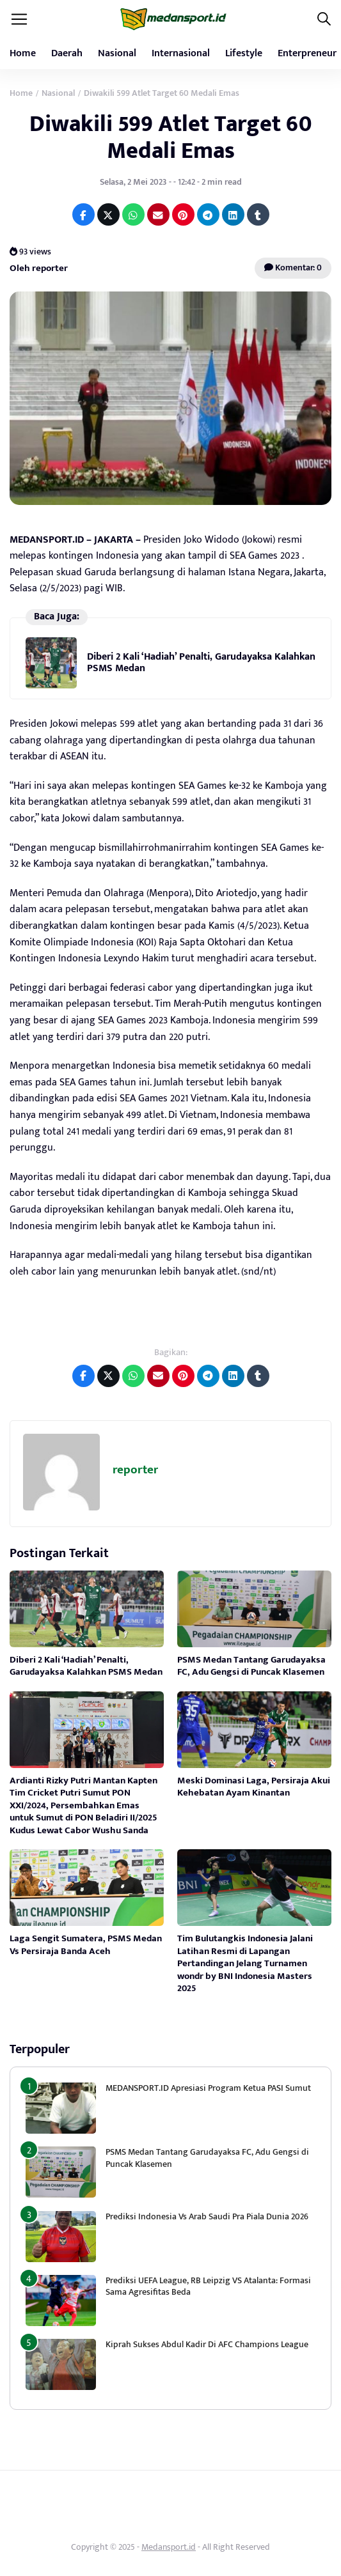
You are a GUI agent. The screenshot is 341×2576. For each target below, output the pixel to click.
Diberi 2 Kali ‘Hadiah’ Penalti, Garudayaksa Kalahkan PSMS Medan (201, 662)
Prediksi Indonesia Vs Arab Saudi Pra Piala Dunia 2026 (207, 2216)
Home (23, 53)
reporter (135, 1470)
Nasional (117, 53)
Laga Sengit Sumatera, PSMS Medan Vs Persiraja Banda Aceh (86, 1944)
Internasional (181, 53)
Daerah (67, 53)
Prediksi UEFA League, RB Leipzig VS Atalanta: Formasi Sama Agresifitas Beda (208, 2286)
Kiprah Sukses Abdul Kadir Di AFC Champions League (207, 2344)
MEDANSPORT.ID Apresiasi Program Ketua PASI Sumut (209, 2088)
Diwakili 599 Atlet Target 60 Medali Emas (170, 137)
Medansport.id (168, 2547)
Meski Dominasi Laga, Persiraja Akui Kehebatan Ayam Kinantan (253, 1787)
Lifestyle (243, 53)
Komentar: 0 (293, 267)
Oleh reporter (39, 268)
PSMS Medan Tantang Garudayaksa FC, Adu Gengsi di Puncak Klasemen (251, 1666)
